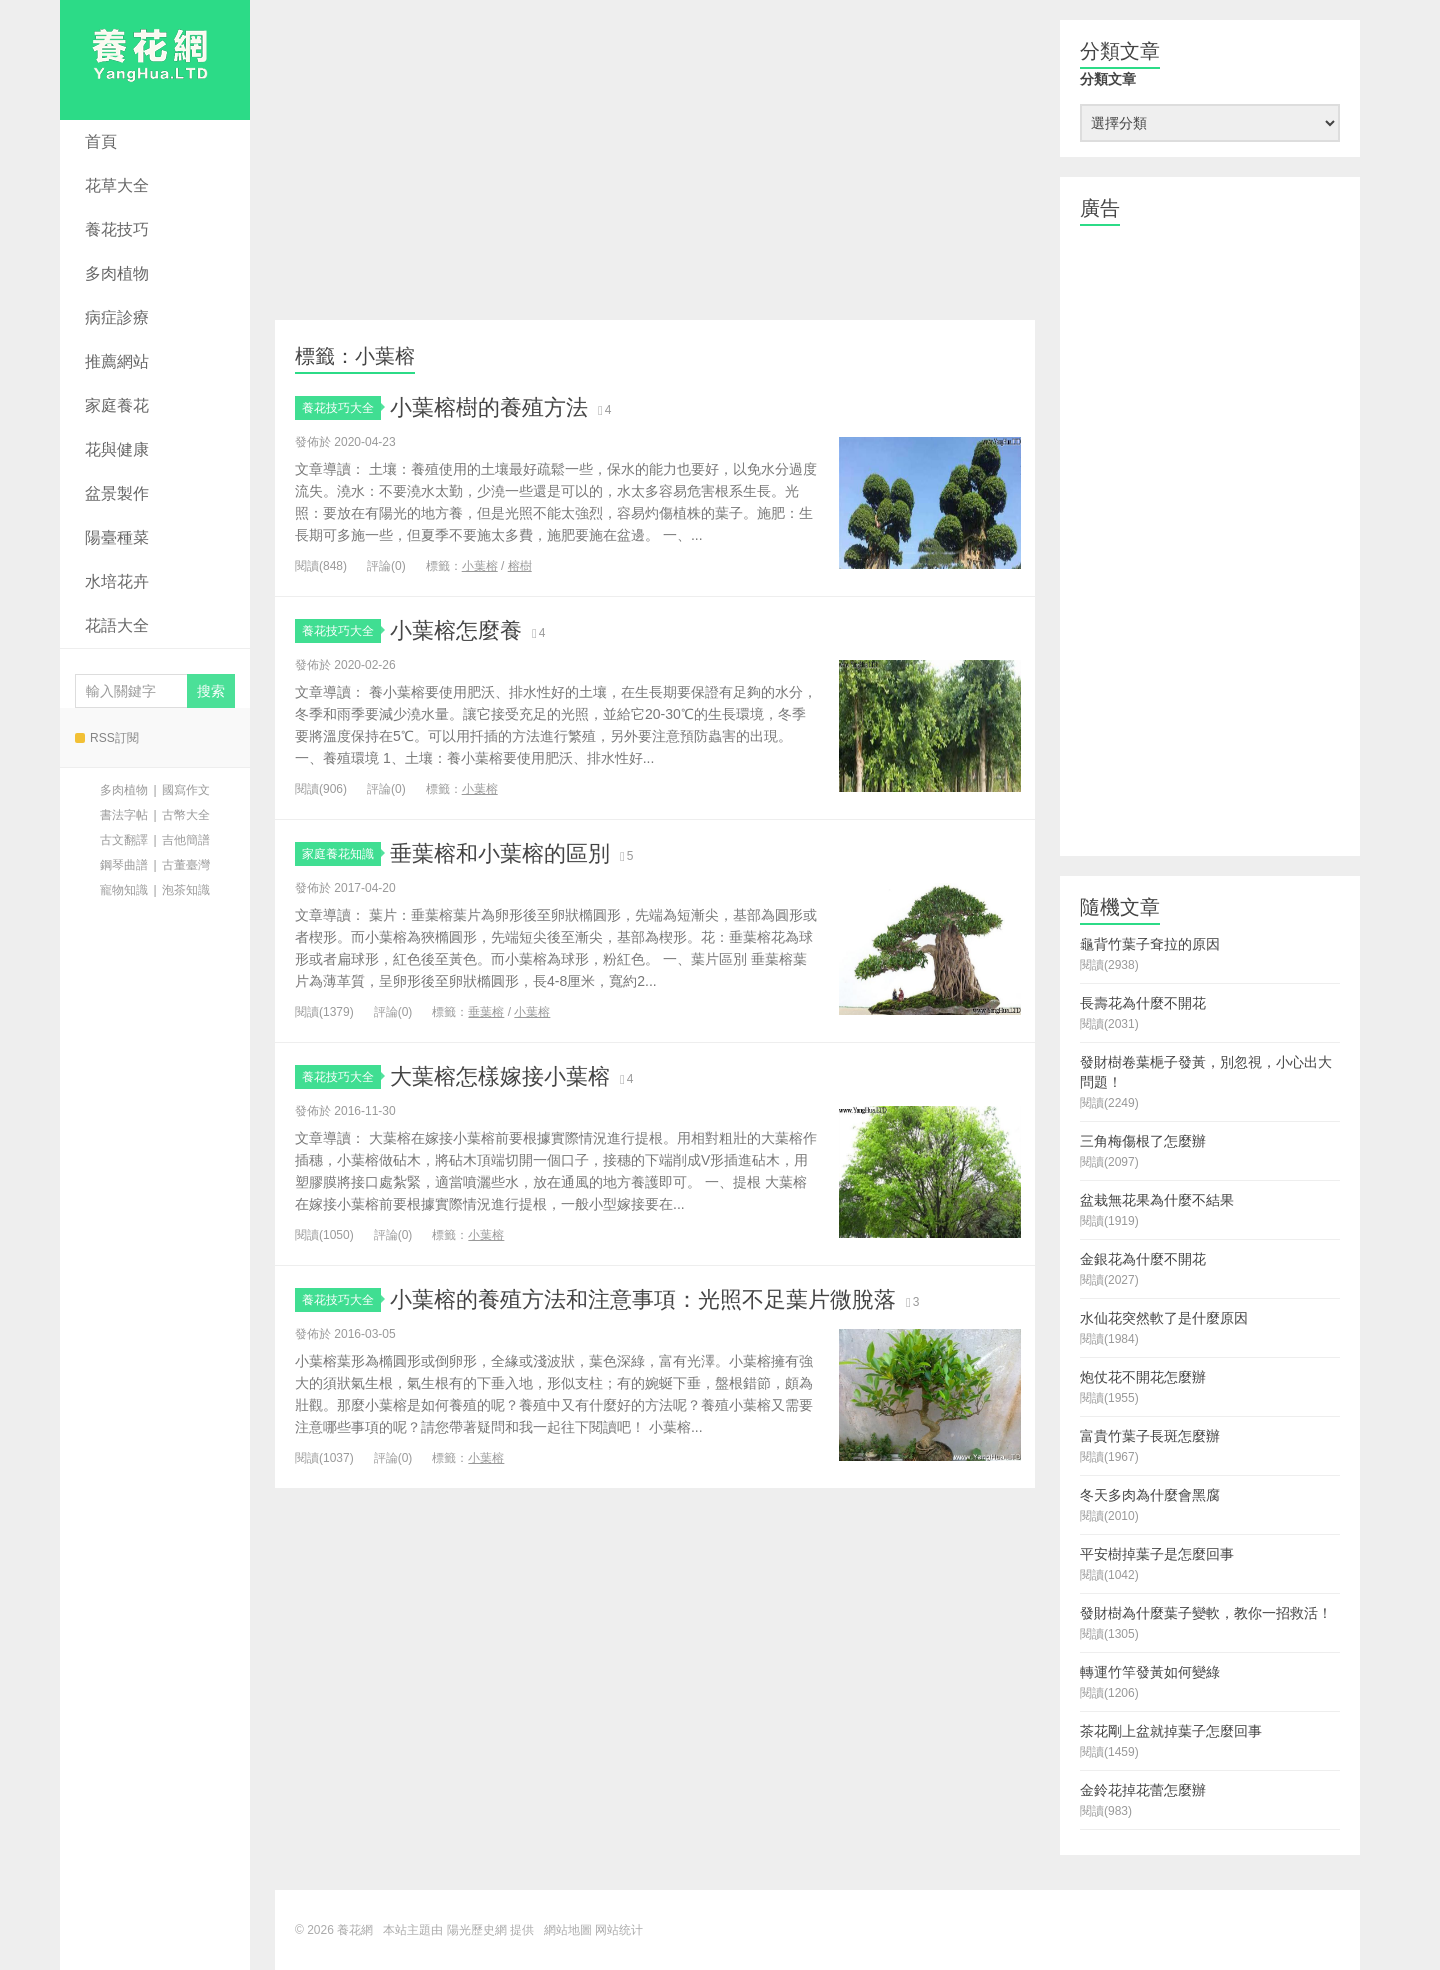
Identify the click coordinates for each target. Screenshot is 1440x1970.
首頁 (101, 141)
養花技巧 (117, 229)
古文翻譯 (124, 840)
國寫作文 (186, 790)
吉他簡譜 (186, 840)
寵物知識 (124, 890)
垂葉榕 (486, 1012)
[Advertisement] (655, 160)
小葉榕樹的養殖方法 (489, 407)
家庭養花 (117, 405)
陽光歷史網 (477, 1930)
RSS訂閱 (107, 738)
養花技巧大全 (341, 408)
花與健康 (117, 449)
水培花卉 (117, 581)
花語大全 (117, 625)
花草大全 (117, 185)
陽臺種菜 (117, 537)
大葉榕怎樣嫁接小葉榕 (500, 1076)
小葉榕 (480, 566)
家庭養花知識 (341, 854)
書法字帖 (124, 815)
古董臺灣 (186, 865)
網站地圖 (568, 1930)
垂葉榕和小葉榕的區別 (500, 853)
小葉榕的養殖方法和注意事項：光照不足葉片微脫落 (643, 1299)
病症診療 (117, 317)
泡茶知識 (186, 890)
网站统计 (619, 1930)
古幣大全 (186, 815)
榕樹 (520, 566)
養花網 (155, 60)
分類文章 (1108, 79)
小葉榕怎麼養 (456, 630)
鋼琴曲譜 (124, 865)
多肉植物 (117, 273)
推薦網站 (117, 361)
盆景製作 (117, 493)
